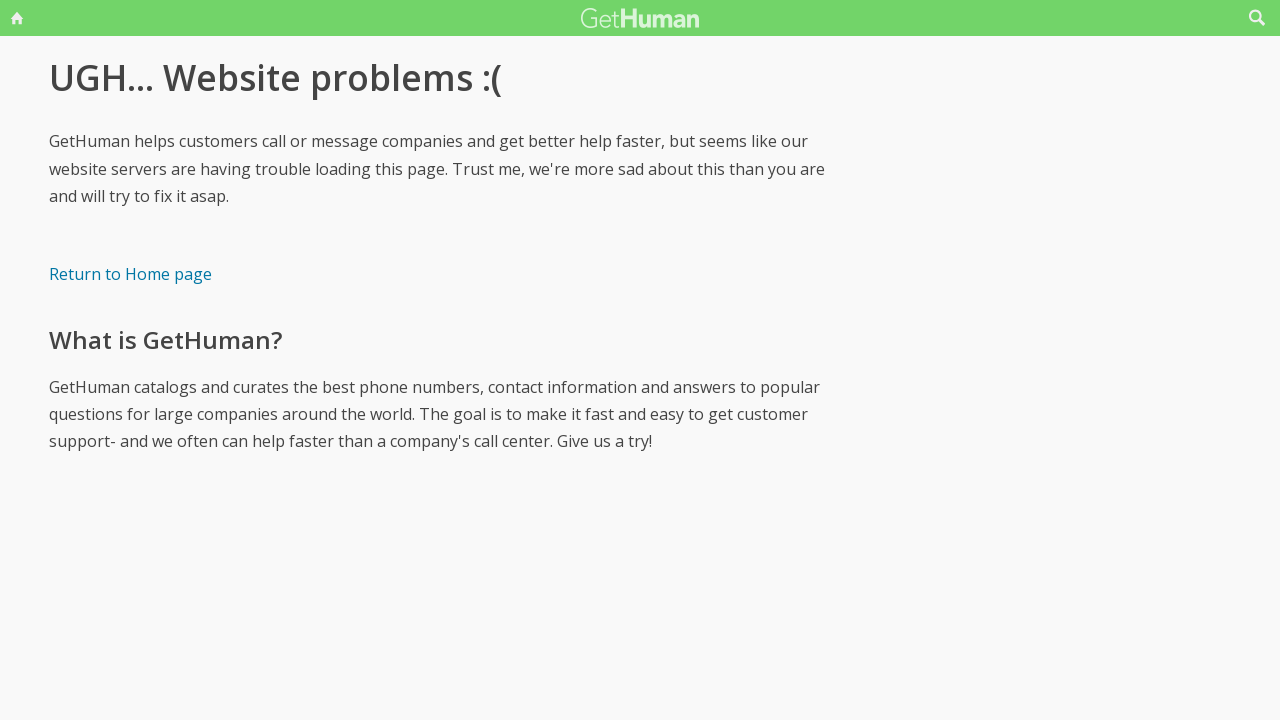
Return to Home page (130, 274)
